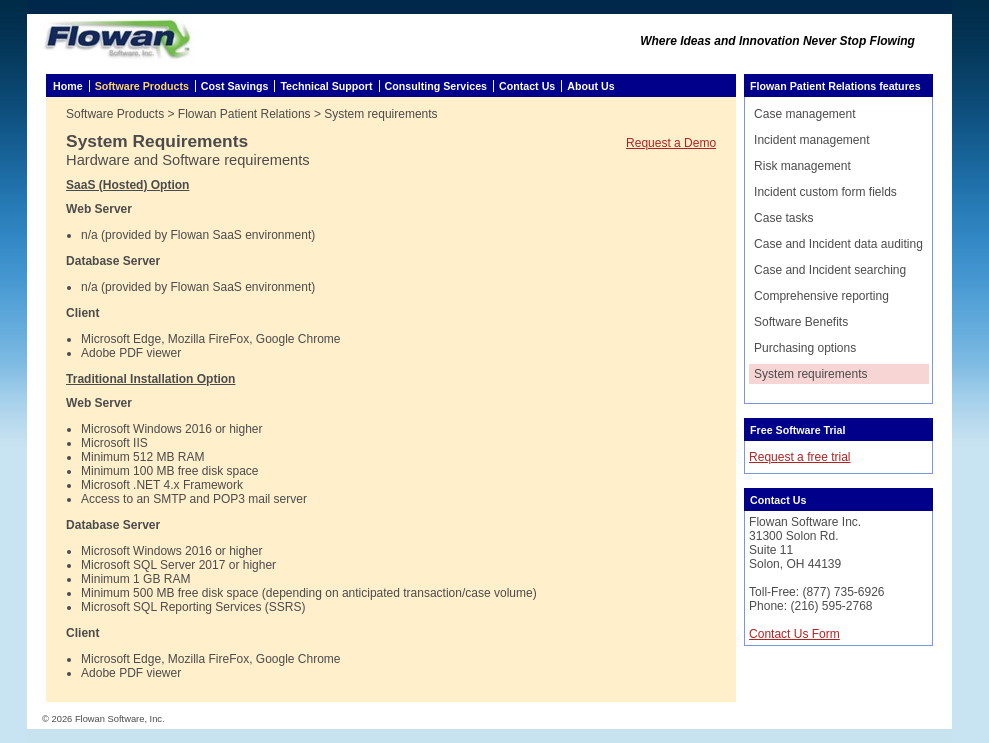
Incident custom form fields (825, 192)
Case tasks (783, 218)
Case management (804, 114)
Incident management (811, 140)
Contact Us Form (794, 634)
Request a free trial (799, 457)
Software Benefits (801, 322)
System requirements (810, 374)
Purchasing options (805, 348)
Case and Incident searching (830, 270)
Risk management (802, 166)
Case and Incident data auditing (838, 244)
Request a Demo (671, 143)
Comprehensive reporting (821, 296)
